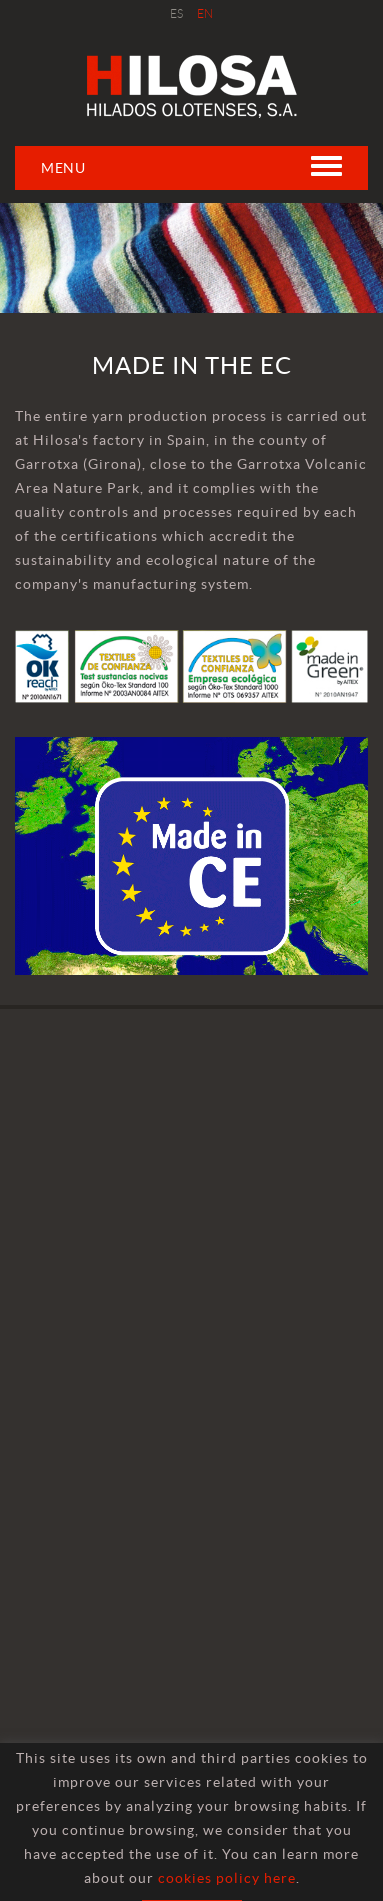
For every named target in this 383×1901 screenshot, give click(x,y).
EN (205, 13)
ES (177, 13)
